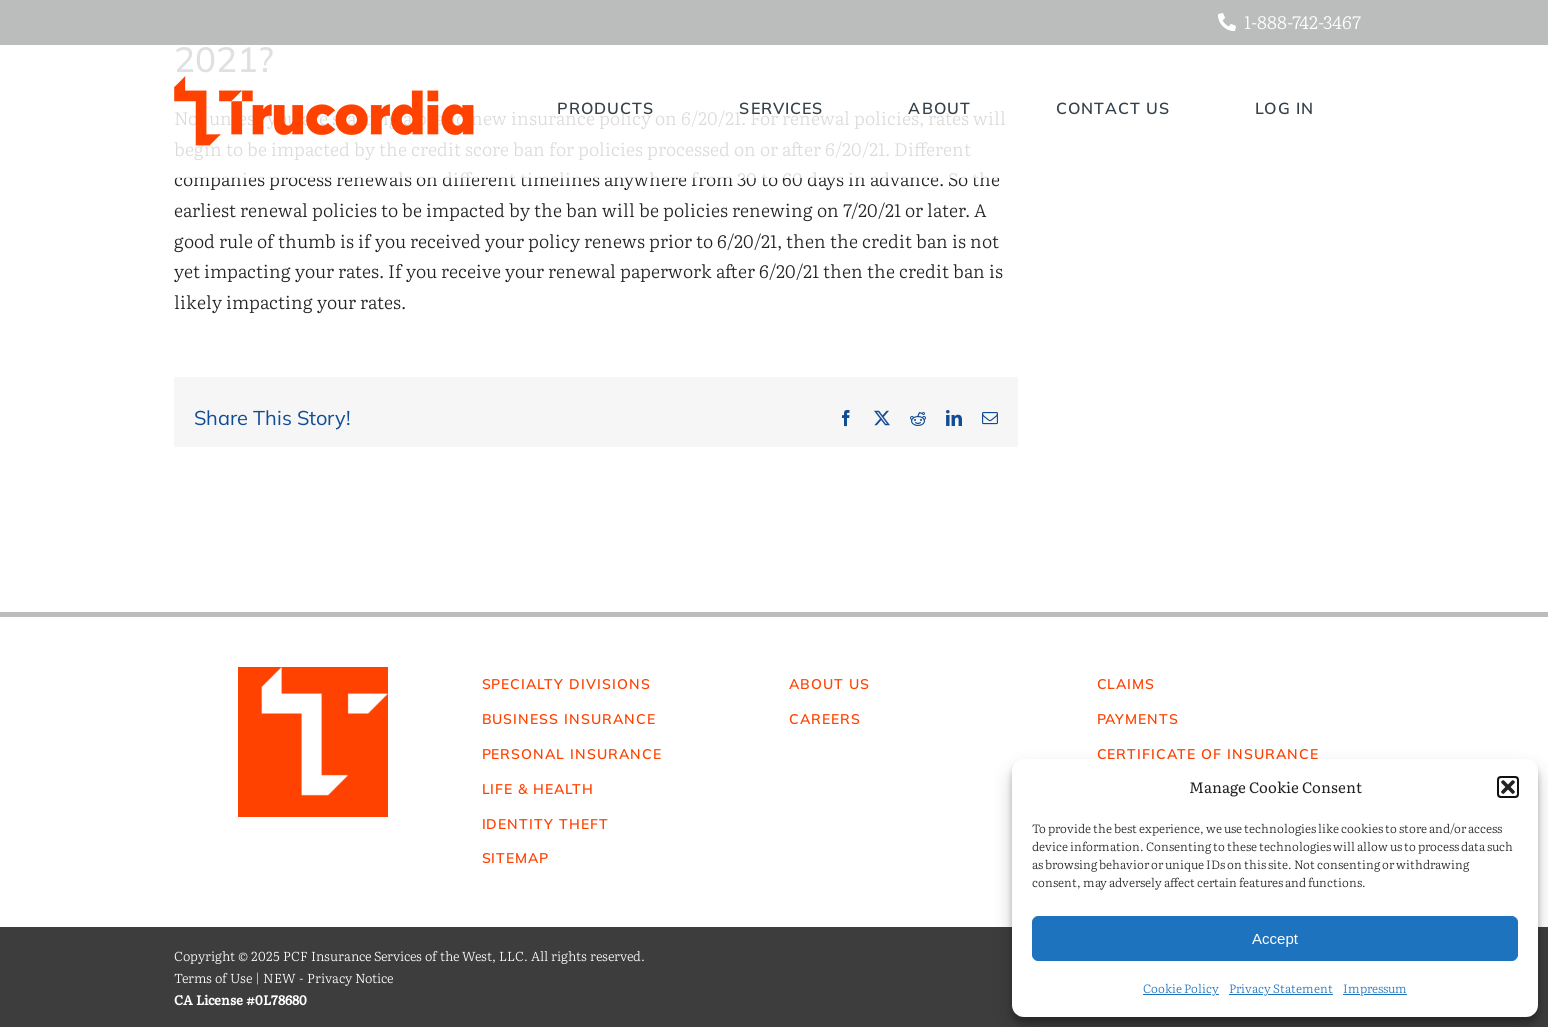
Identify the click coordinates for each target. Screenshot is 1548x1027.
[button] (1508, 787)
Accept (1275, 938)
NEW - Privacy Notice (328, 977)
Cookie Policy (1181, 988)
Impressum (1375, 988)
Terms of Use (213, 977)
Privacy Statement (1281, 988)
